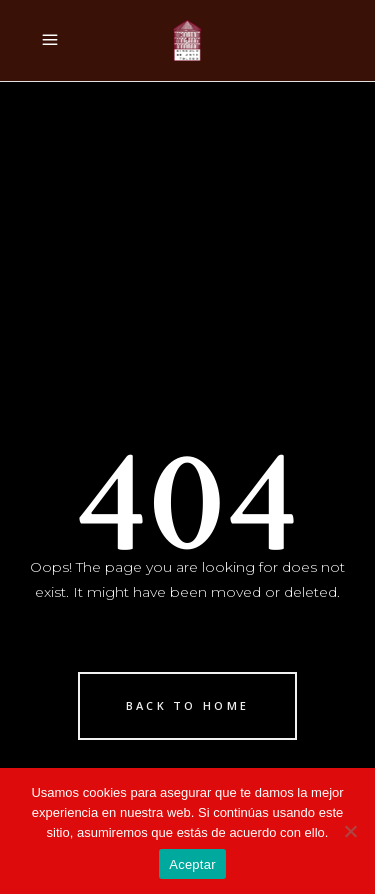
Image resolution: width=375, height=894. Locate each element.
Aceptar (192, 864)
